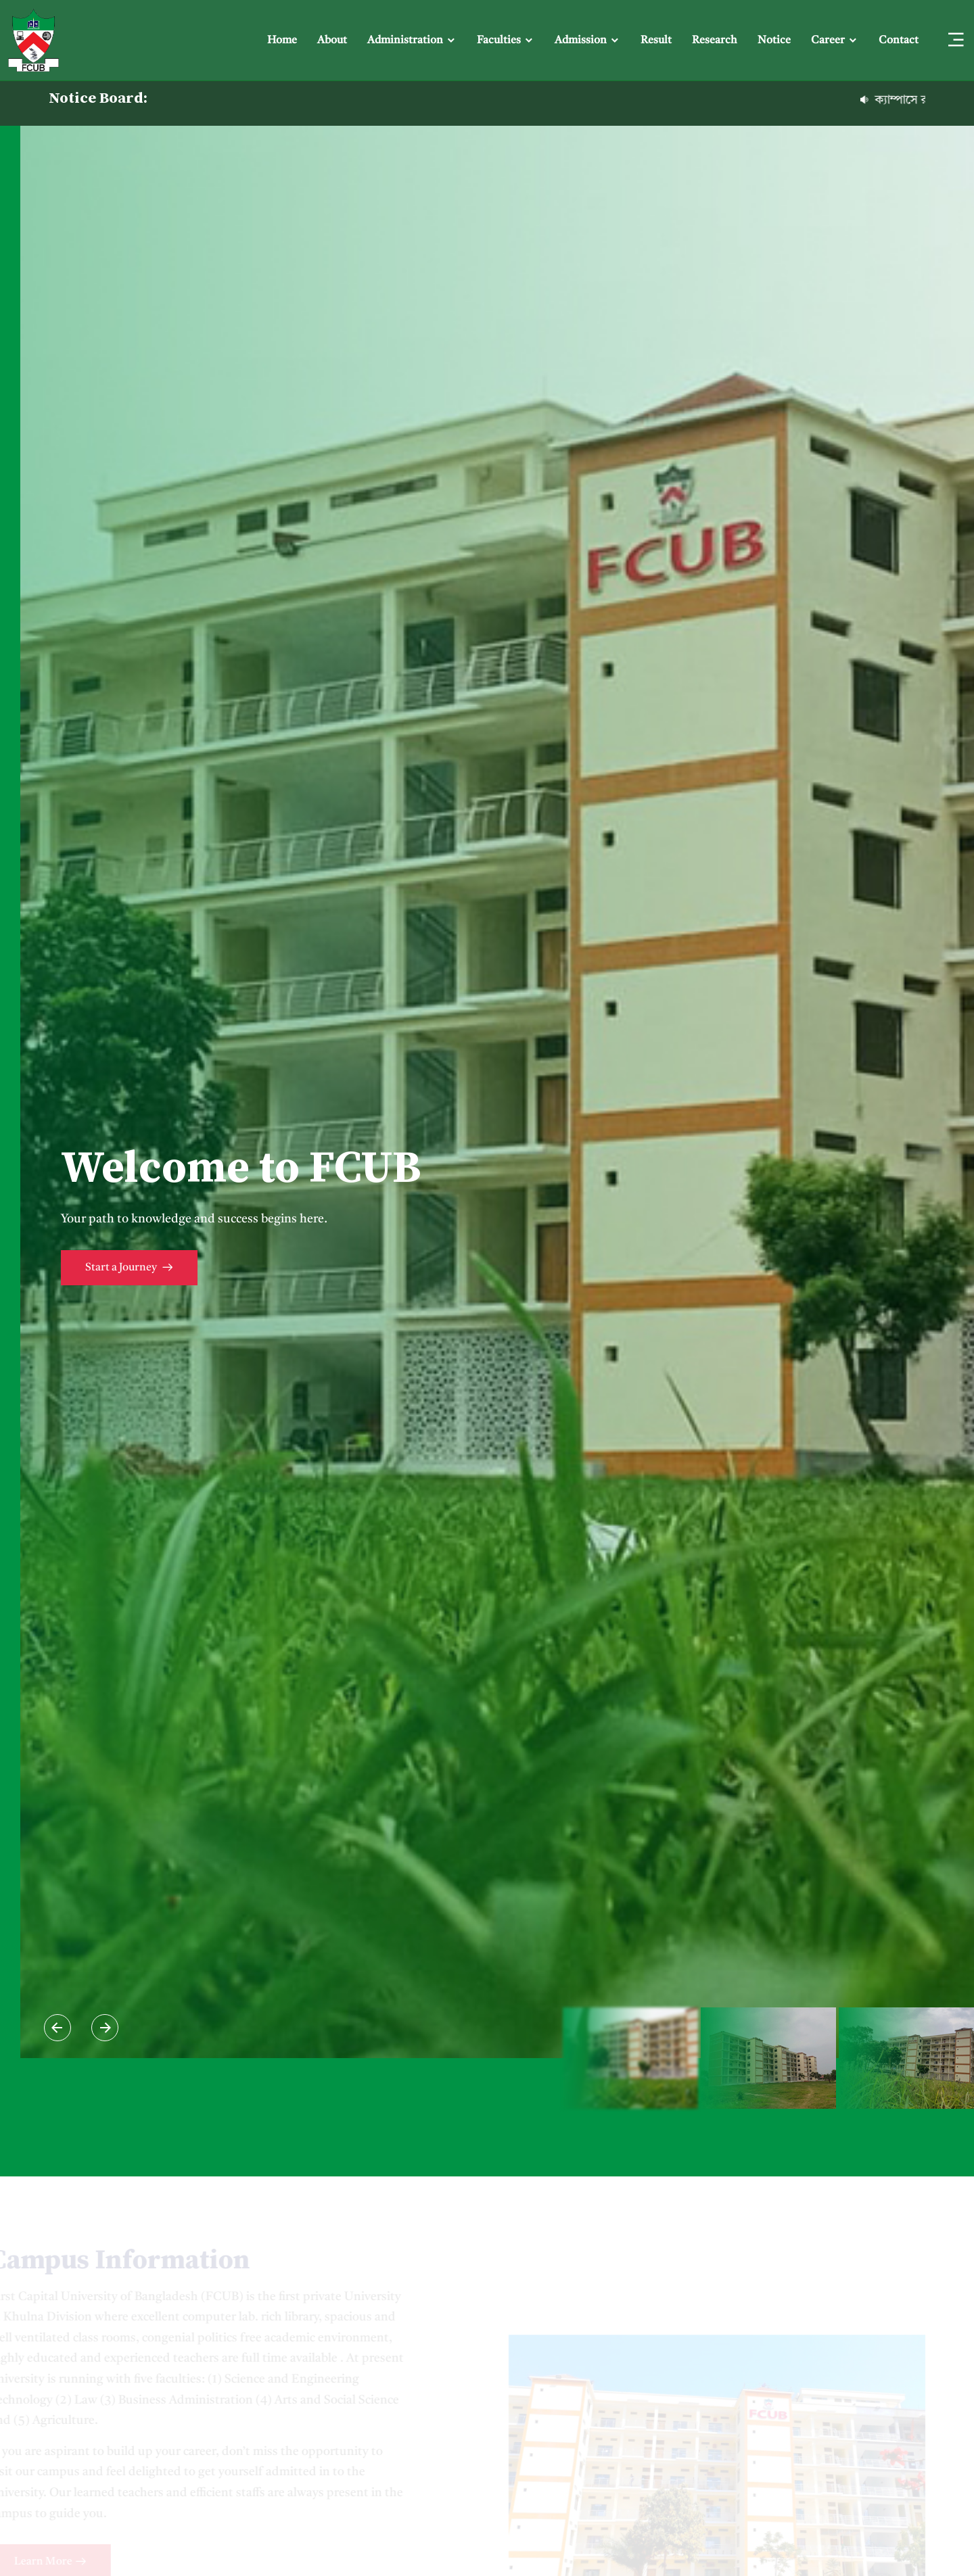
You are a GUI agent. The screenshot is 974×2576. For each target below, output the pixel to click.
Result (656, 40)
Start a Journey (129, 1268)
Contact (899, 40)
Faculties (499, 40)
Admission (581, 40)
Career (828, 40)
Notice (774, 40)
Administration (405, 40)
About (332, 40)
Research (714, 40)
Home (282, 40)
